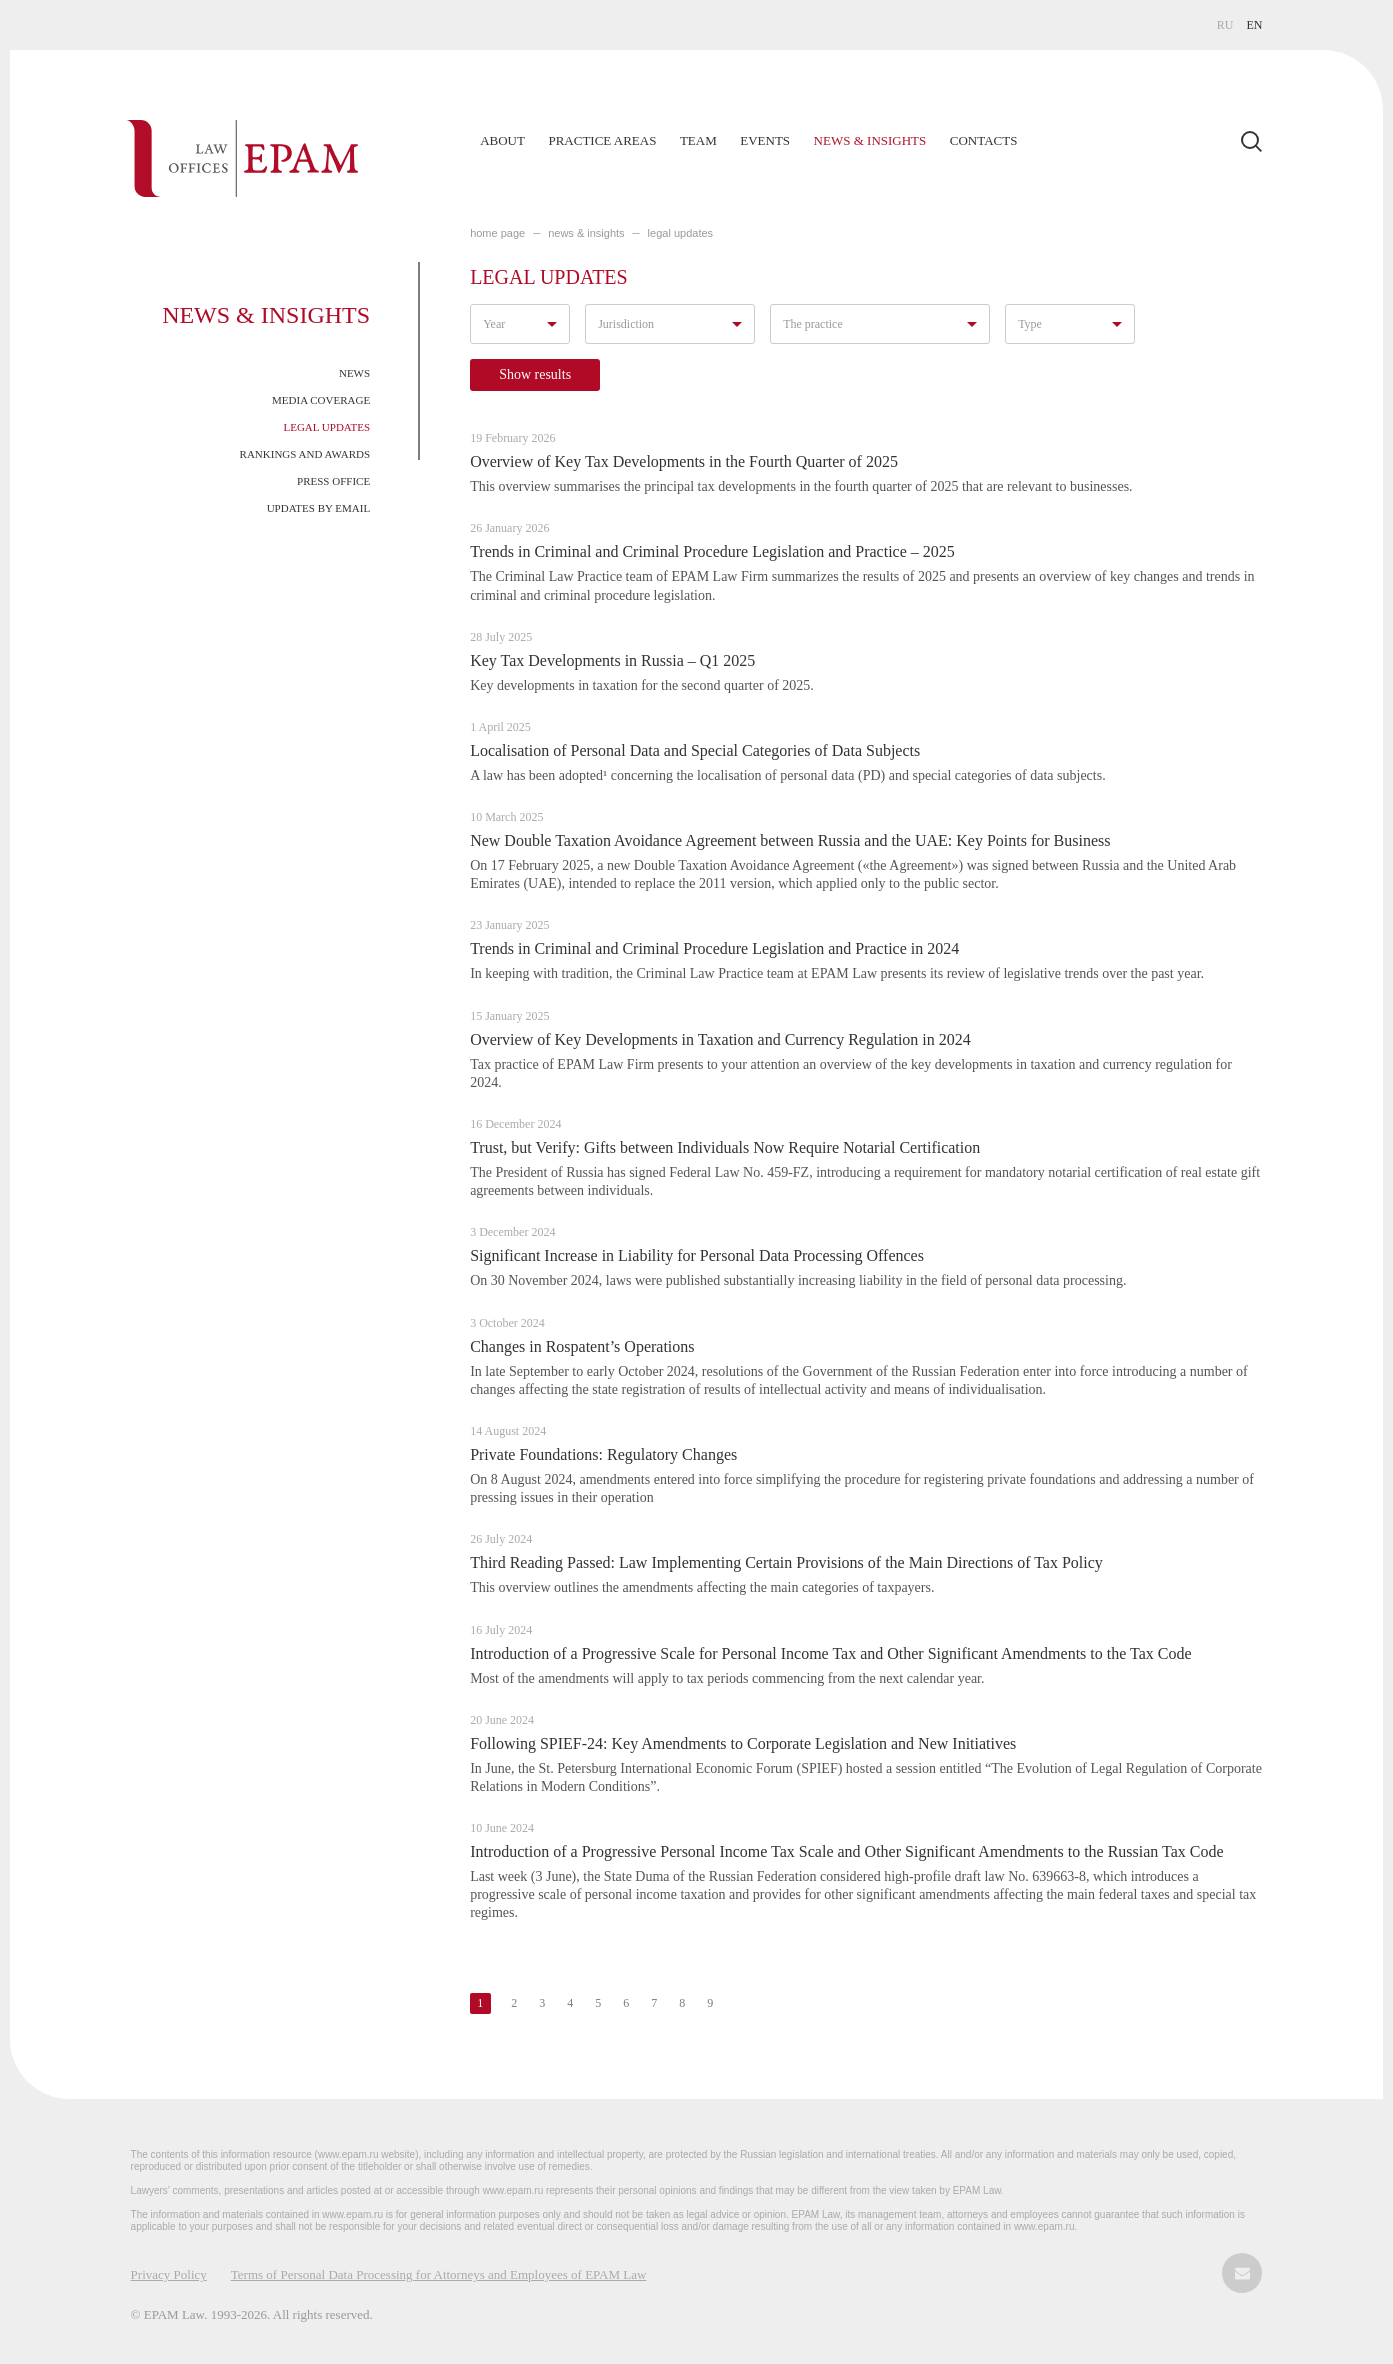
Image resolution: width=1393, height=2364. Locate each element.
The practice (813, 324)
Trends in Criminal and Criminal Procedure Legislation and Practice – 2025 (712, 551)
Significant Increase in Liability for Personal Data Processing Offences (697, 1255)
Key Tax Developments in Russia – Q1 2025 (612, 660)
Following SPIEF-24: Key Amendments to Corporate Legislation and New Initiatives (743, 1743)
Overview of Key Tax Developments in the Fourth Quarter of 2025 (684, 461)
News (354, 373)
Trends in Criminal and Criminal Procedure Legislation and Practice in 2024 (714, 948)
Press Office (333, 481)
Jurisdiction (626, 324)
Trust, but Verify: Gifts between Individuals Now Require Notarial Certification (725, 1147)
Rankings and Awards (305, 454)
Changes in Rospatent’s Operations (582, 1346)
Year (494, 324)
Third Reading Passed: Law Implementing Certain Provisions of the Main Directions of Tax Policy (786, 1562)
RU (1225, 25)
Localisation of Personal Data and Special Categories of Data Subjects (695, 750)
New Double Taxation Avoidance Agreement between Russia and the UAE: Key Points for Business (790, 840)
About (502, 140)
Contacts (984, 140)
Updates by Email (319, 508)
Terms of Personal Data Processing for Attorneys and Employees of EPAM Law (439, 2274)
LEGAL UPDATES (680, 233)
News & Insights (870, 140)
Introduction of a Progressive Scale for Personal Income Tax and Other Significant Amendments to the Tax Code (830, 1653)
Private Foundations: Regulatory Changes (603, 1454)
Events (765, 140)
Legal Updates (326, 427)
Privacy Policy (169, 2274)
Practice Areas (602, 140)
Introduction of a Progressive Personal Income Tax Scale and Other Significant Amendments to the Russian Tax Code (846, 1851)
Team (698, 140)
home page (497, 233)
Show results (535, 374)
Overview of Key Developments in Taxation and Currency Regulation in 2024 (720, 1039)
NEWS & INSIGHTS (586, 233)
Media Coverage (321, 400)
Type (1030, 324)
